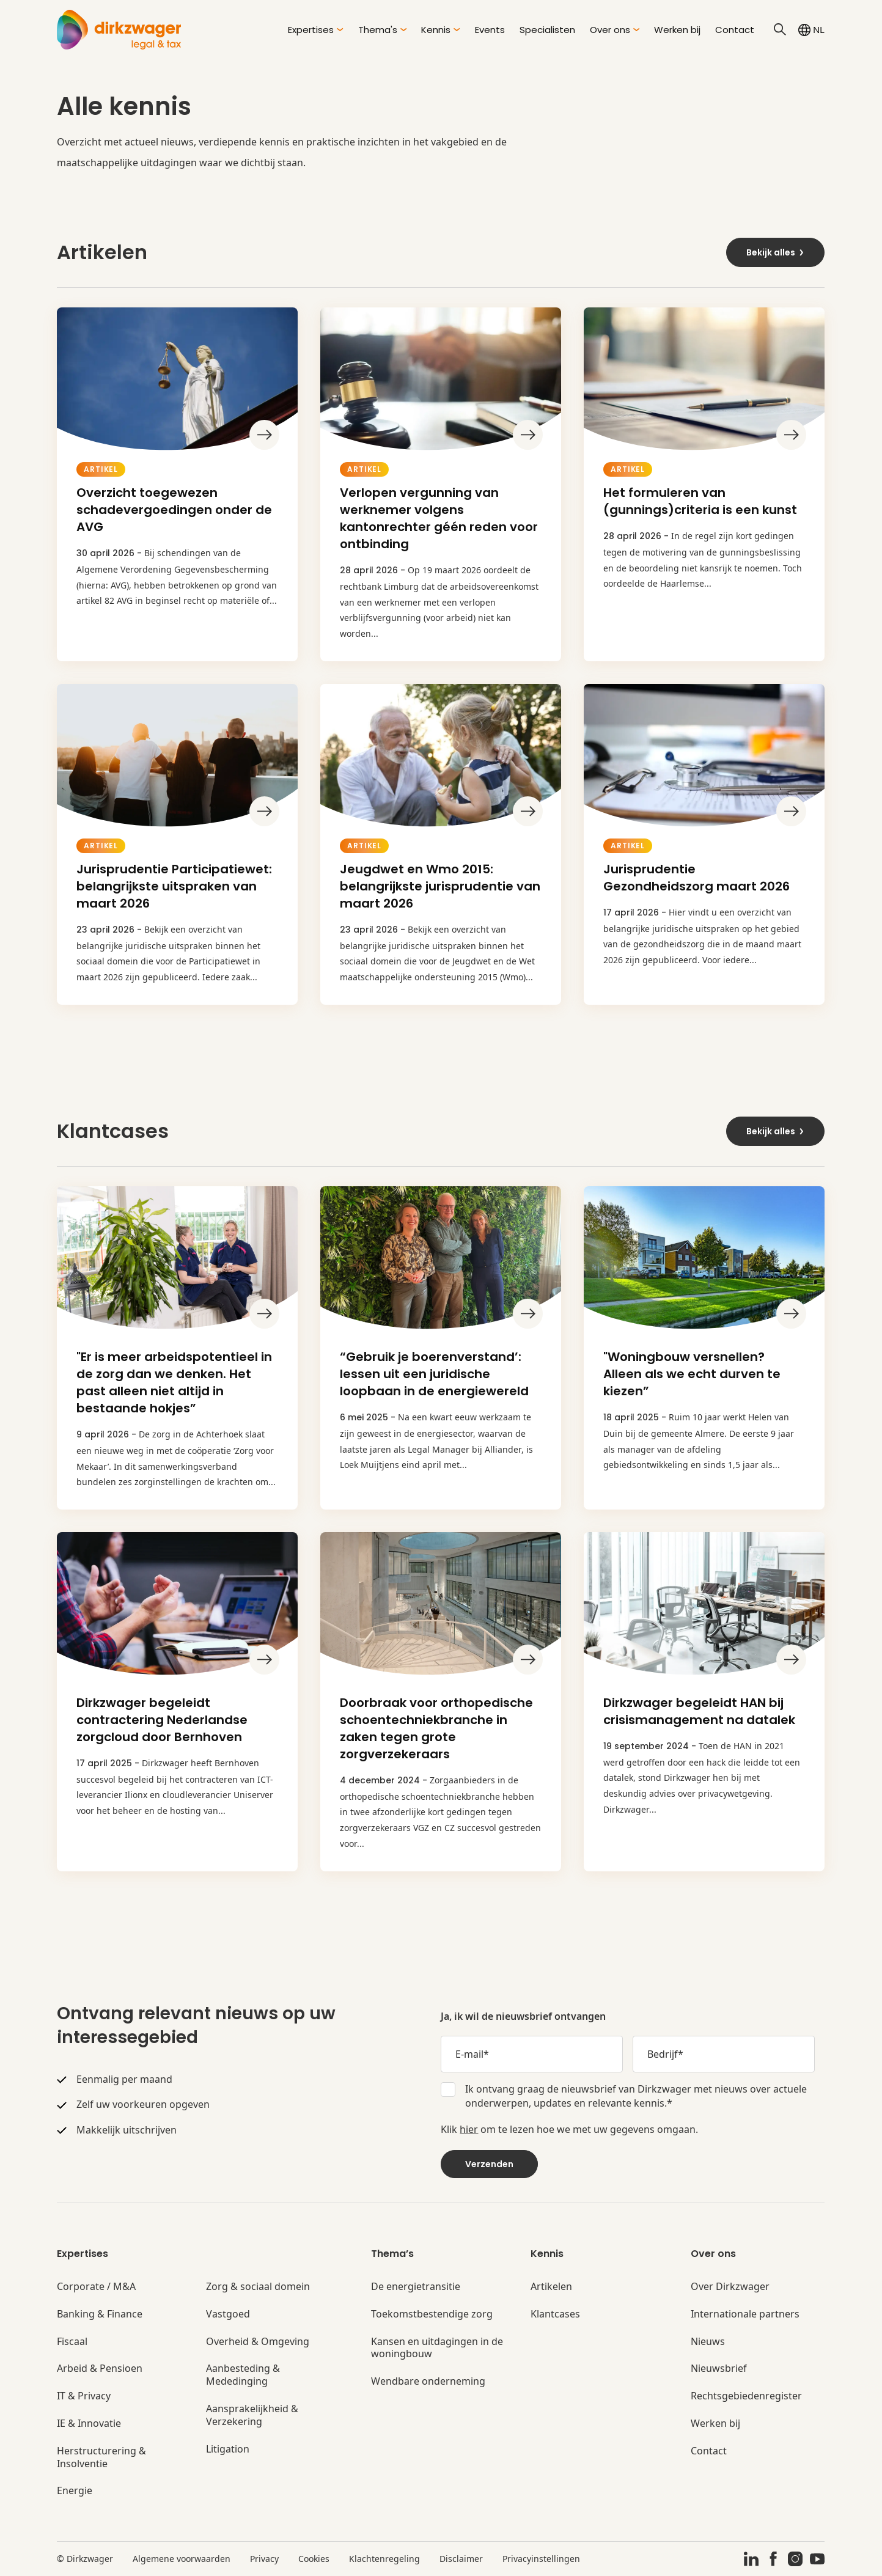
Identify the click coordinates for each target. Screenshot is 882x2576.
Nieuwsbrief (719, 2368)
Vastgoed (228, 2314)
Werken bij (677, 29)
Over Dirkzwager (730, 2286)
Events (490, 29)
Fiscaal (72, 2341)
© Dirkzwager (85, 2558)
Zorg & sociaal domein (258, 2286)
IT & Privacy (84, 2396)
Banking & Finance (99, 2314)
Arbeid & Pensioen (99, 2368)
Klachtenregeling (384, 2558)
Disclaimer (461, 2558)
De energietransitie (415, 2286)
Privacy (264, 2558)
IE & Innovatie (89, 2423)
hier (469, 2129)
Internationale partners (745, 2314)
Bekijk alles (775, 252)
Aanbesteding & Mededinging (243, 2375)
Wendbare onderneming (428, 2381)
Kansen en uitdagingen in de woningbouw (437, 2348)
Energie (74, 2490)
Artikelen (551, 2286)
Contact (734, 29)
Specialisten (547, 29)
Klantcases (555, 2314)
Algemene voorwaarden (181, 2558)
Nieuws (708, 2341)
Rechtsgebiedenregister (746, 2396)
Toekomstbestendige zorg (432, 2314)
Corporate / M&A (96, 2286)
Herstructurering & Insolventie (101, 2457)
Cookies (313, 2558)
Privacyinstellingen (541, 2558)
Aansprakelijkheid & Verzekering (252, 2415)
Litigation (227, 2449)
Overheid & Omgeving (257, 2341)
